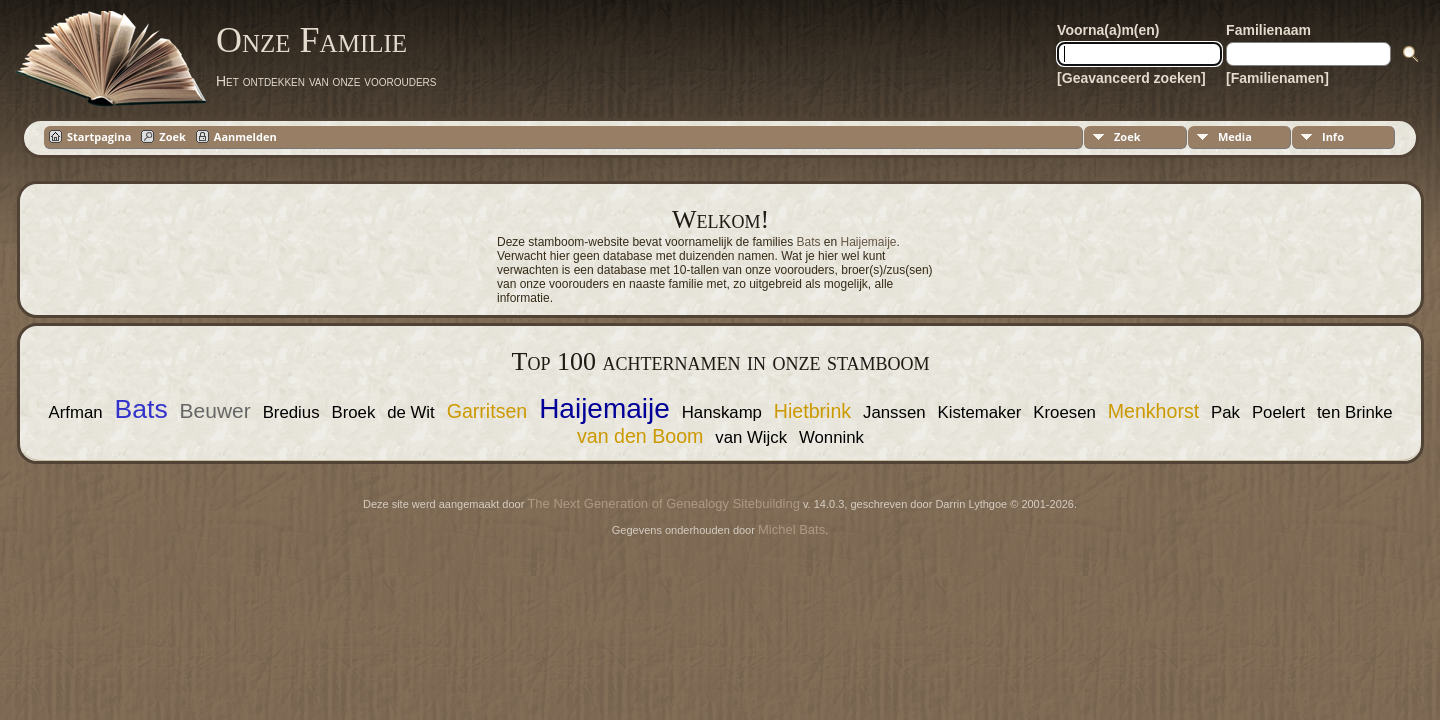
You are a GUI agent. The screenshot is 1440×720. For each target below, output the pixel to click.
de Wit (411, 412)
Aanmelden (245, 136)
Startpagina (99, 136)
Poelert (1278, 412)
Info (1333, 136)
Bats (808, 242)
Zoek (1127, 136)
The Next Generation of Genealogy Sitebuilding (663, 503)
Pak (1225, 412)
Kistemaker (979, 412)
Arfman (75, 412)
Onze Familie (311, 40)
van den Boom (640, 436)
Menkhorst (1153, 411)
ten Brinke (1355, 412)
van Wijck (751, 437)
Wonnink (831, 437)
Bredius (291, 412)
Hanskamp (722, 412)
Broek (353, 412)
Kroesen (1064, 412)
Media (1235, 136)
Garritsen (487, 411)
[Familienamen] (1277, 78)
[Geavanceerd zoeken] (1131, 78)
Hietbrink (812, 411)
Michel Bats (791, 529)
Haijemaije (869, 242)
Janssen (894, 412)
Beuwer (215, 410)
